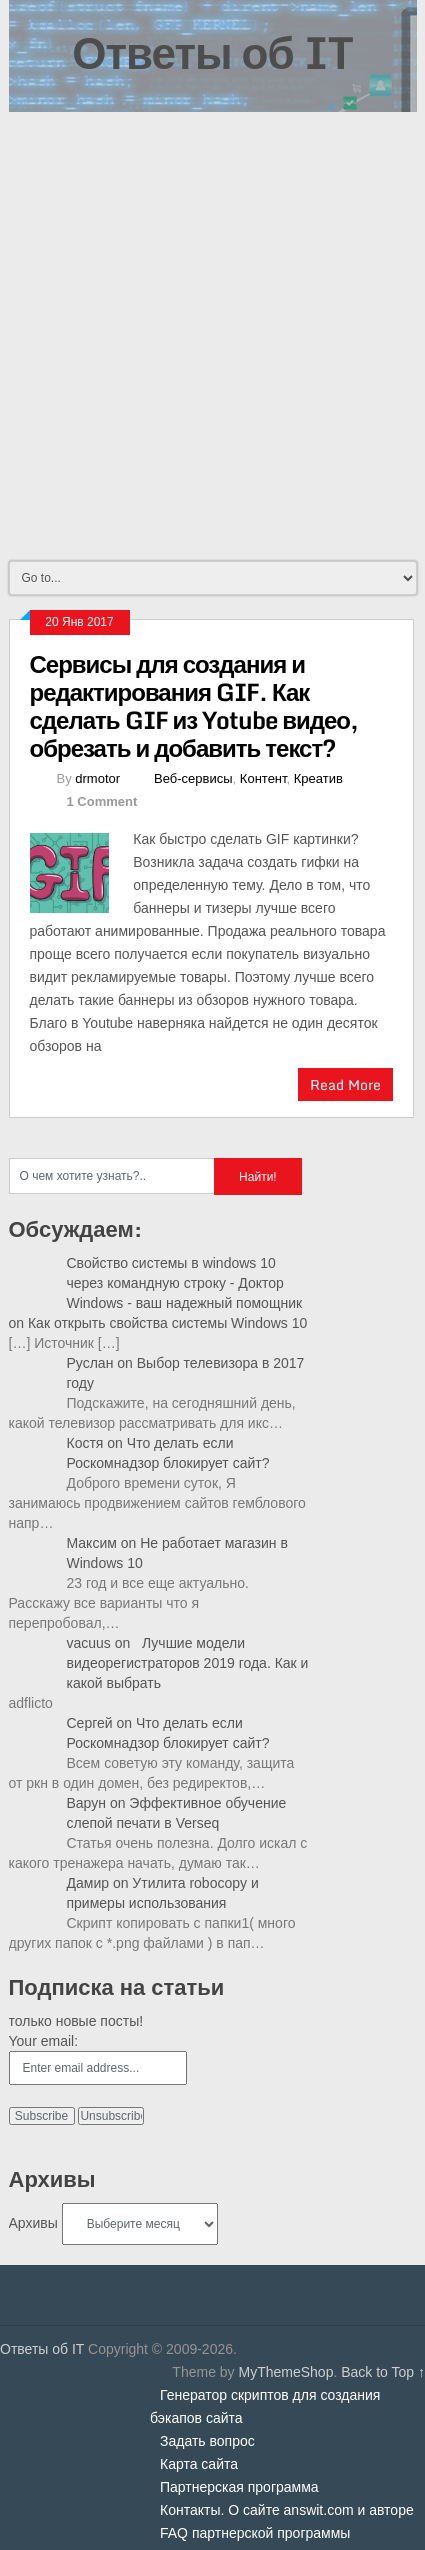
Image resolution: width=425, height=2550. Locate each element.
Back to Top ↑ (383, 2372)
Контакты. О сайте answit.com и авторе (287, 2510)
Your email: (44, 2041)
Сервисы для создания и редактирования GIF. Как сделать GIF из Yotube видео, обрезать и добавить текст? (194, 705)
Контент (263, 778)
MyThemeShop (285, 2372)
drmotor (97, 778)
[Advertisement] (212, 334)
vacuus (89, 1643)
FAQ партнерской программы (255, 2533)
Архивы (33, 2223)
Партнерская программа (239, 2487)
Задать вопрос (207, 2441)
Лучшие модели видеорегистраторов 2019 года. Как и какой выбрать (188, 1663)
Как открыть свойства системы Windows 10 (167, 1323)
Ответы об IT (212, 52)
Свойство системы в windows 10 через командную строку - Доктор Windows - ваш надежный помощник (185, 1283)
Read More (345, 1084)
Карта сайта (199, 2464)
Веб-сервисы (193, 778)
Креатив (318, 778)
